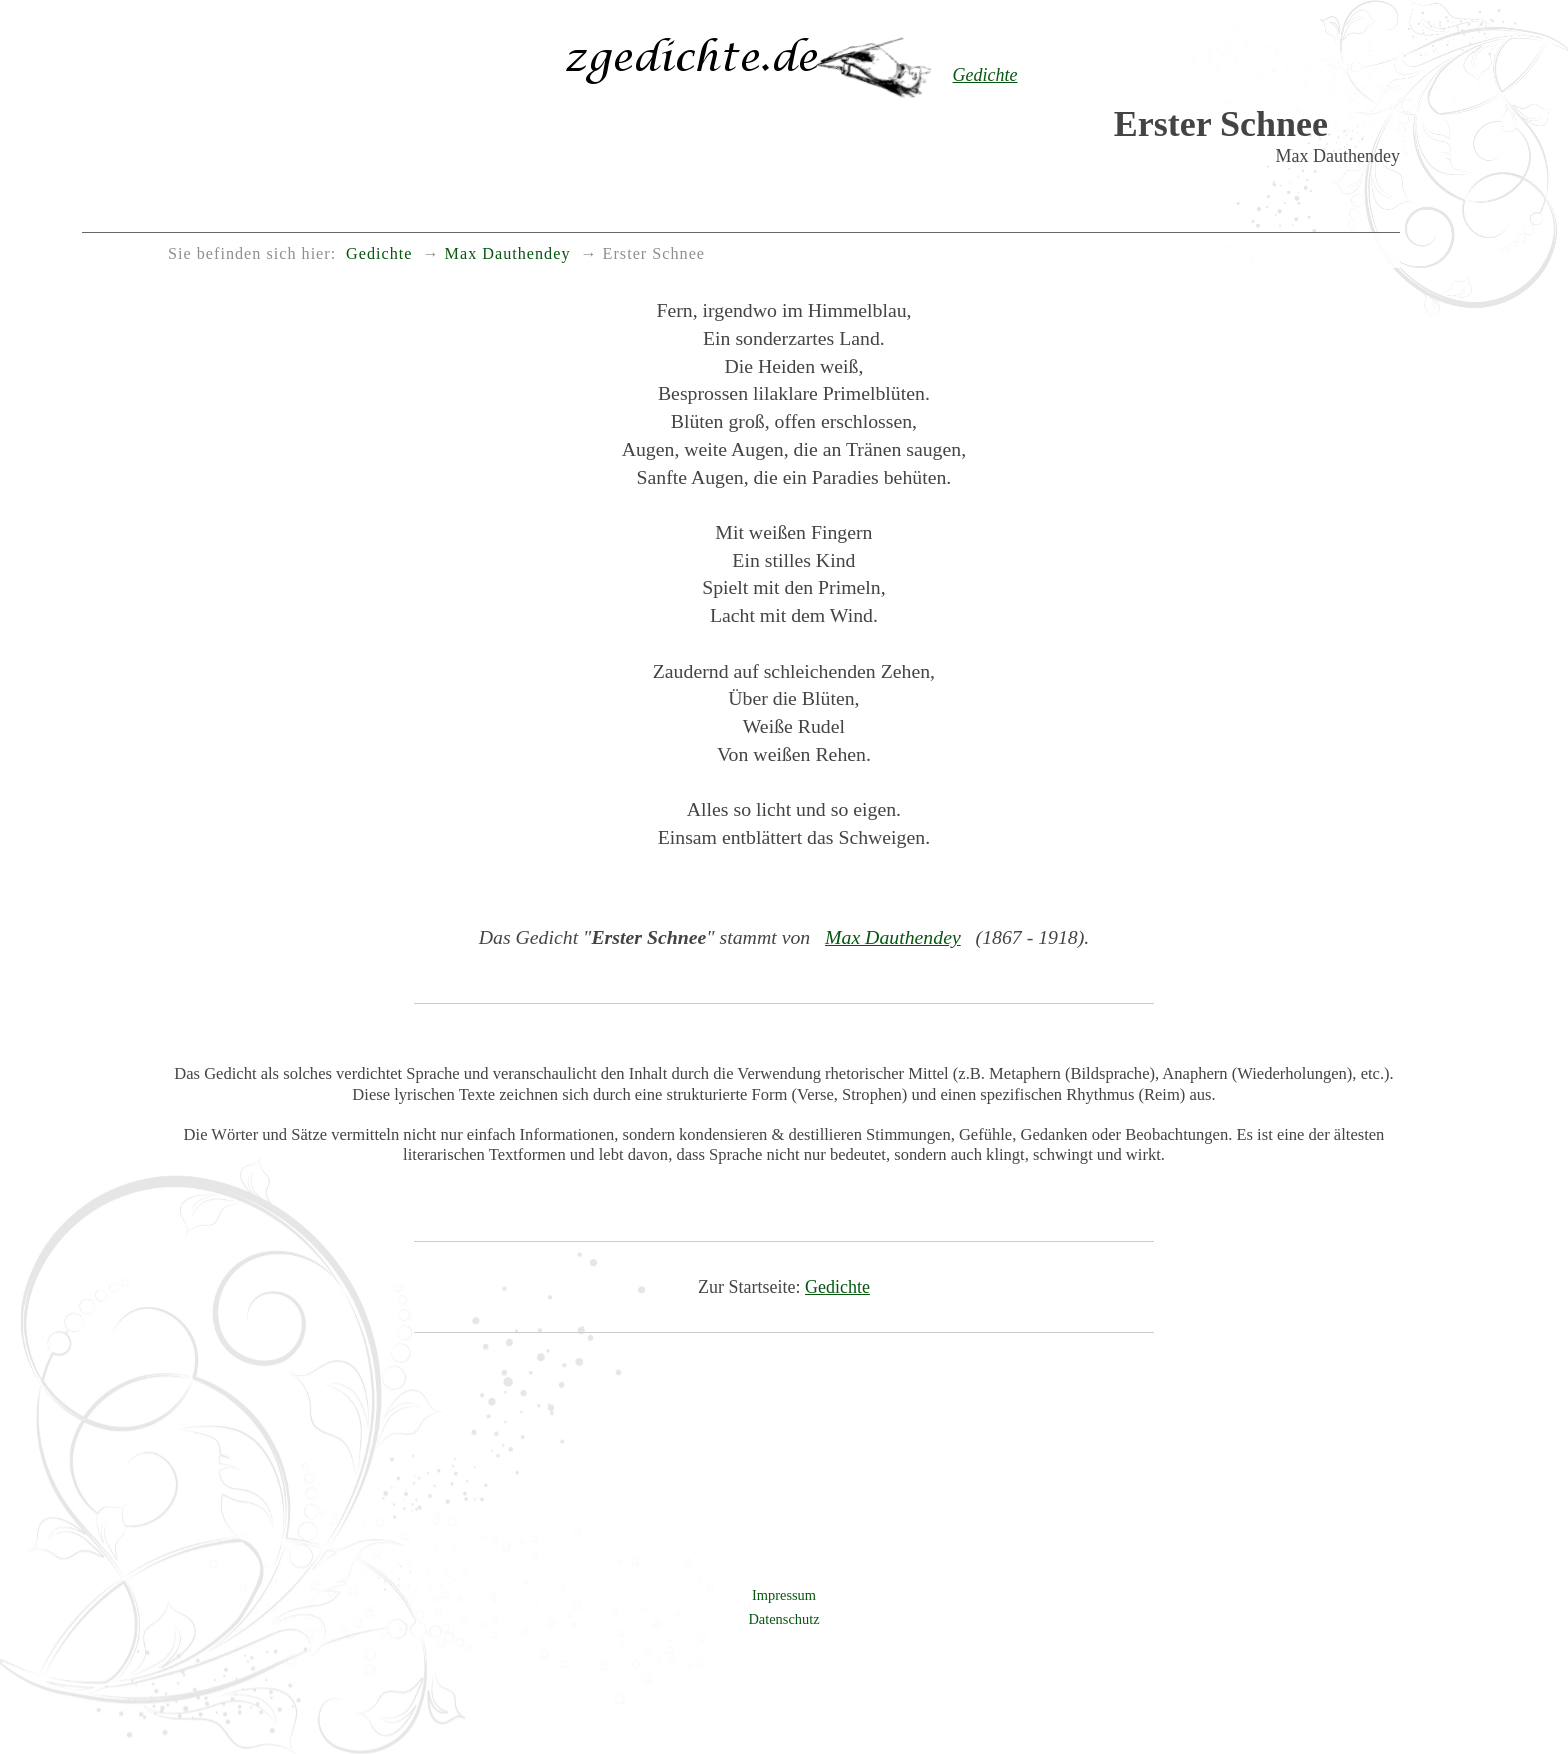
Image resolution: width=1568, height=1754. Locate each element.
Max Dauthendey (893, 937)
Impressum (784, 1595)
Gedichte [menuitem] (379, 254)
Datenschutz (783, 1619)
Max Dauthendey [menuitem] (508, 254)
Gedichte (837, 1287)
